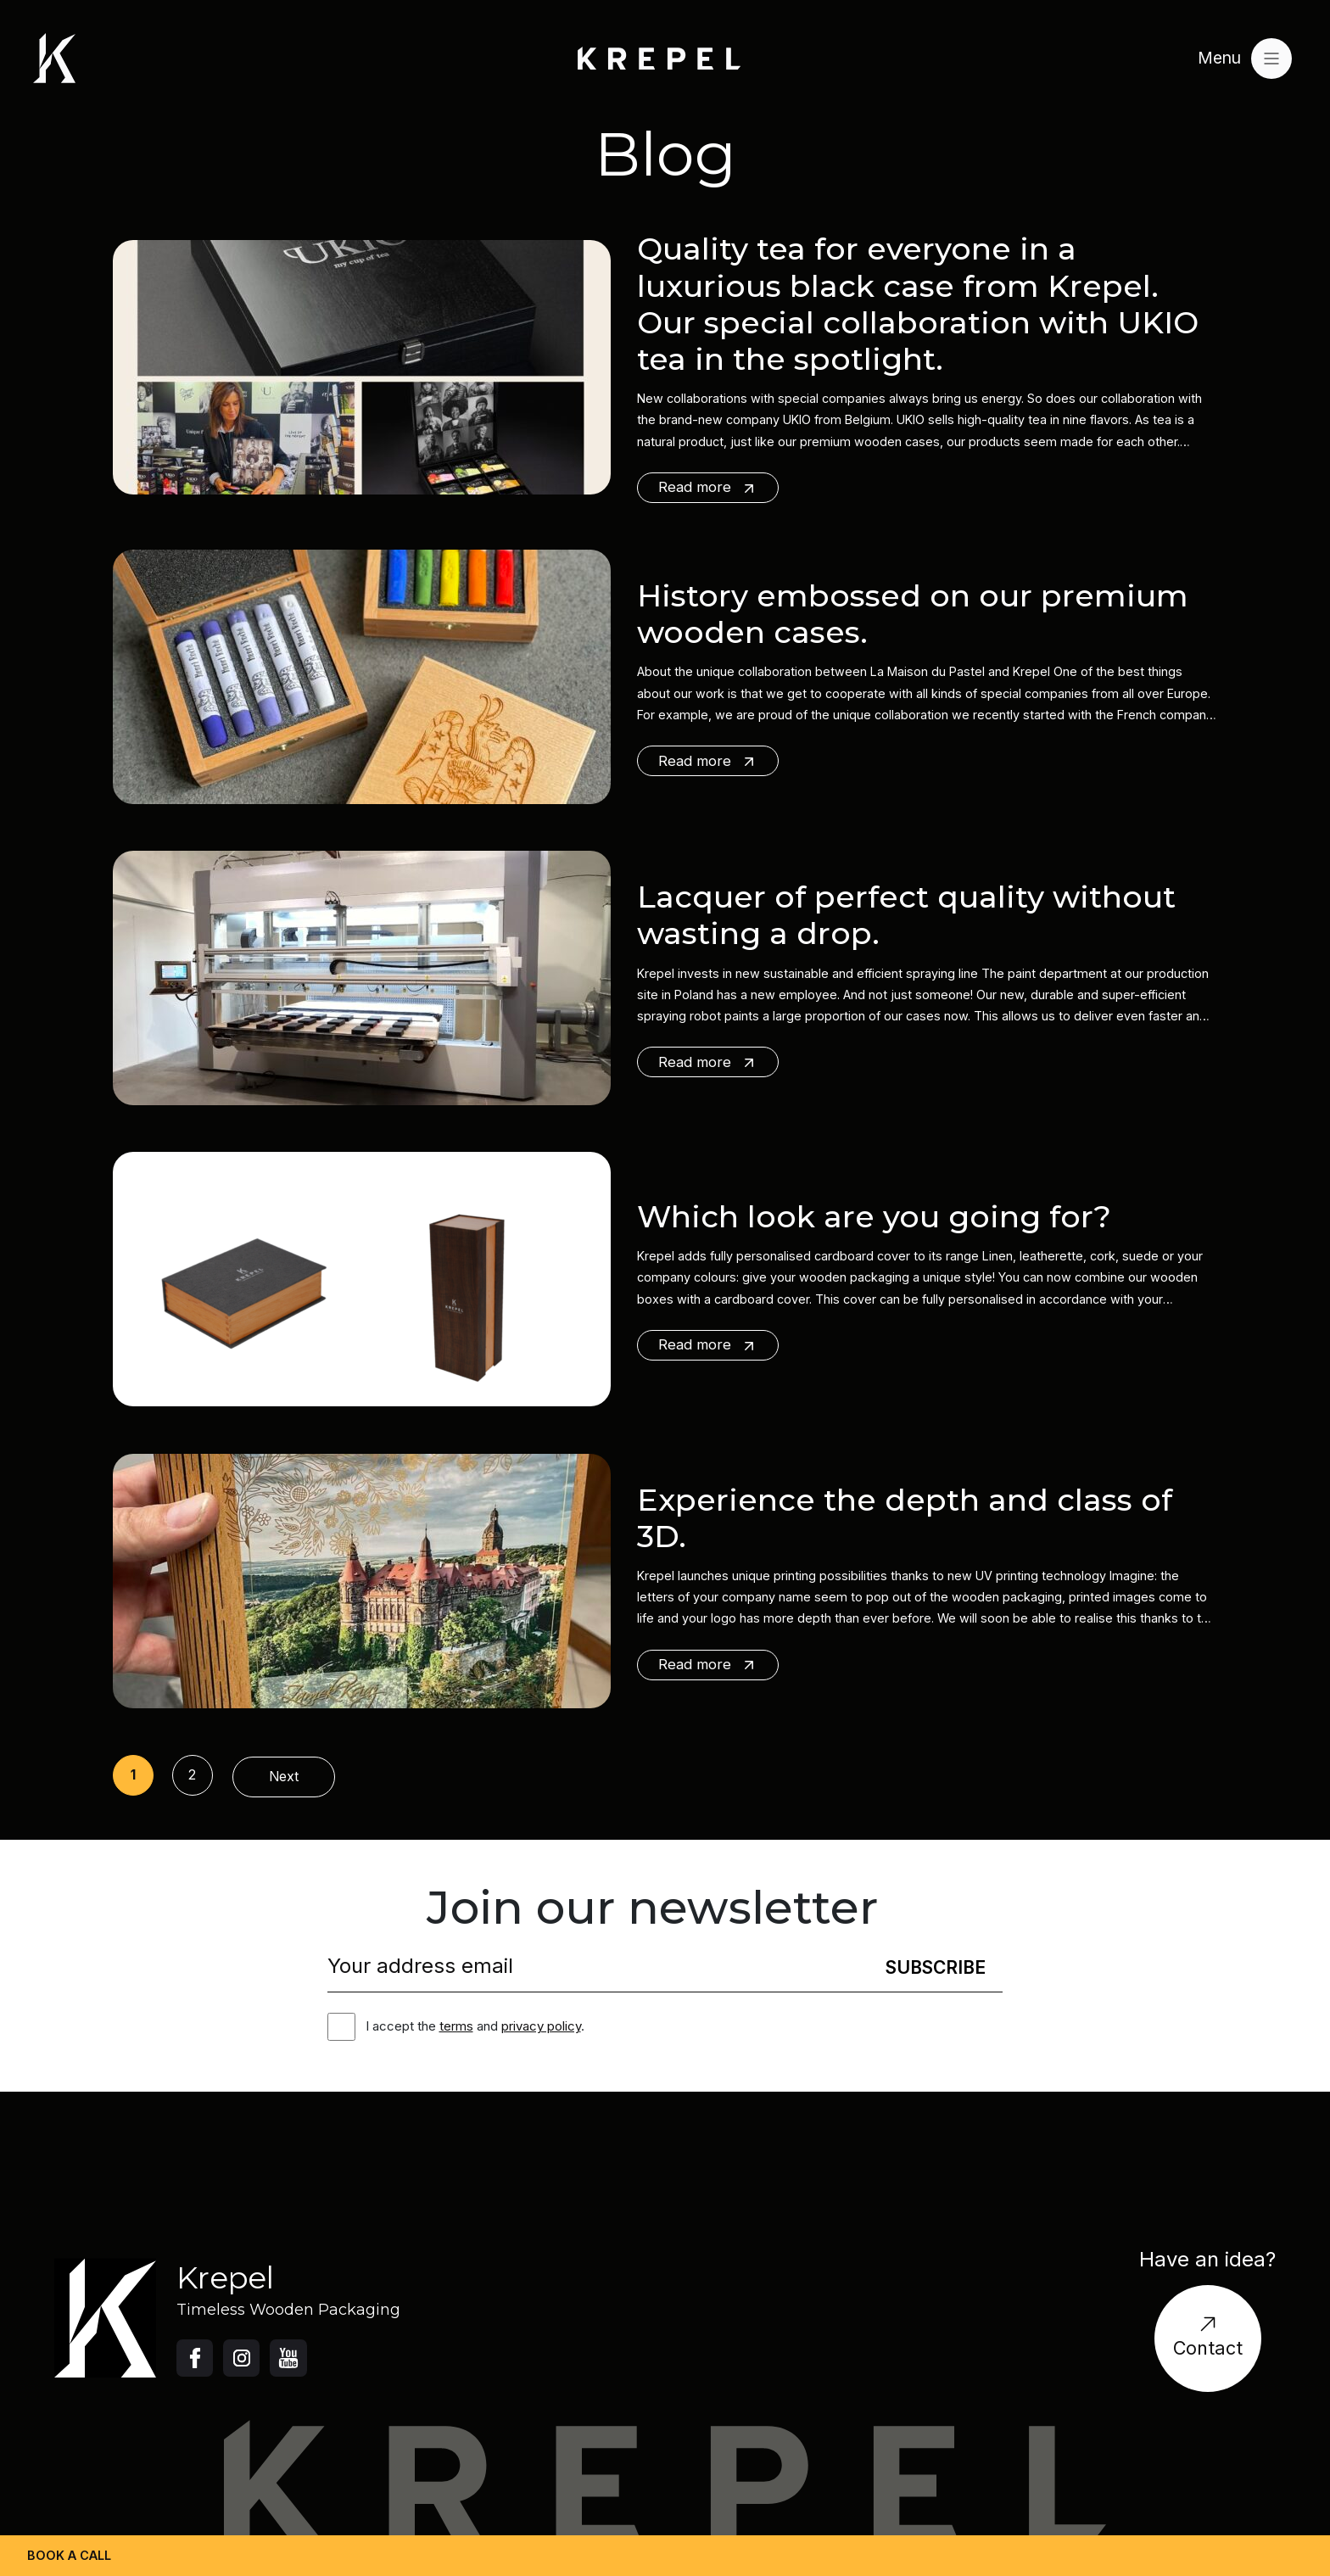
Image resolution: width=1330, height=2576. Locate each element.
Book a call (69, 2555)
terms (456, 2026)
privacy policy (541, 2026)
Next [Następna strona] (284, 1777)
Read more (707, 487)
